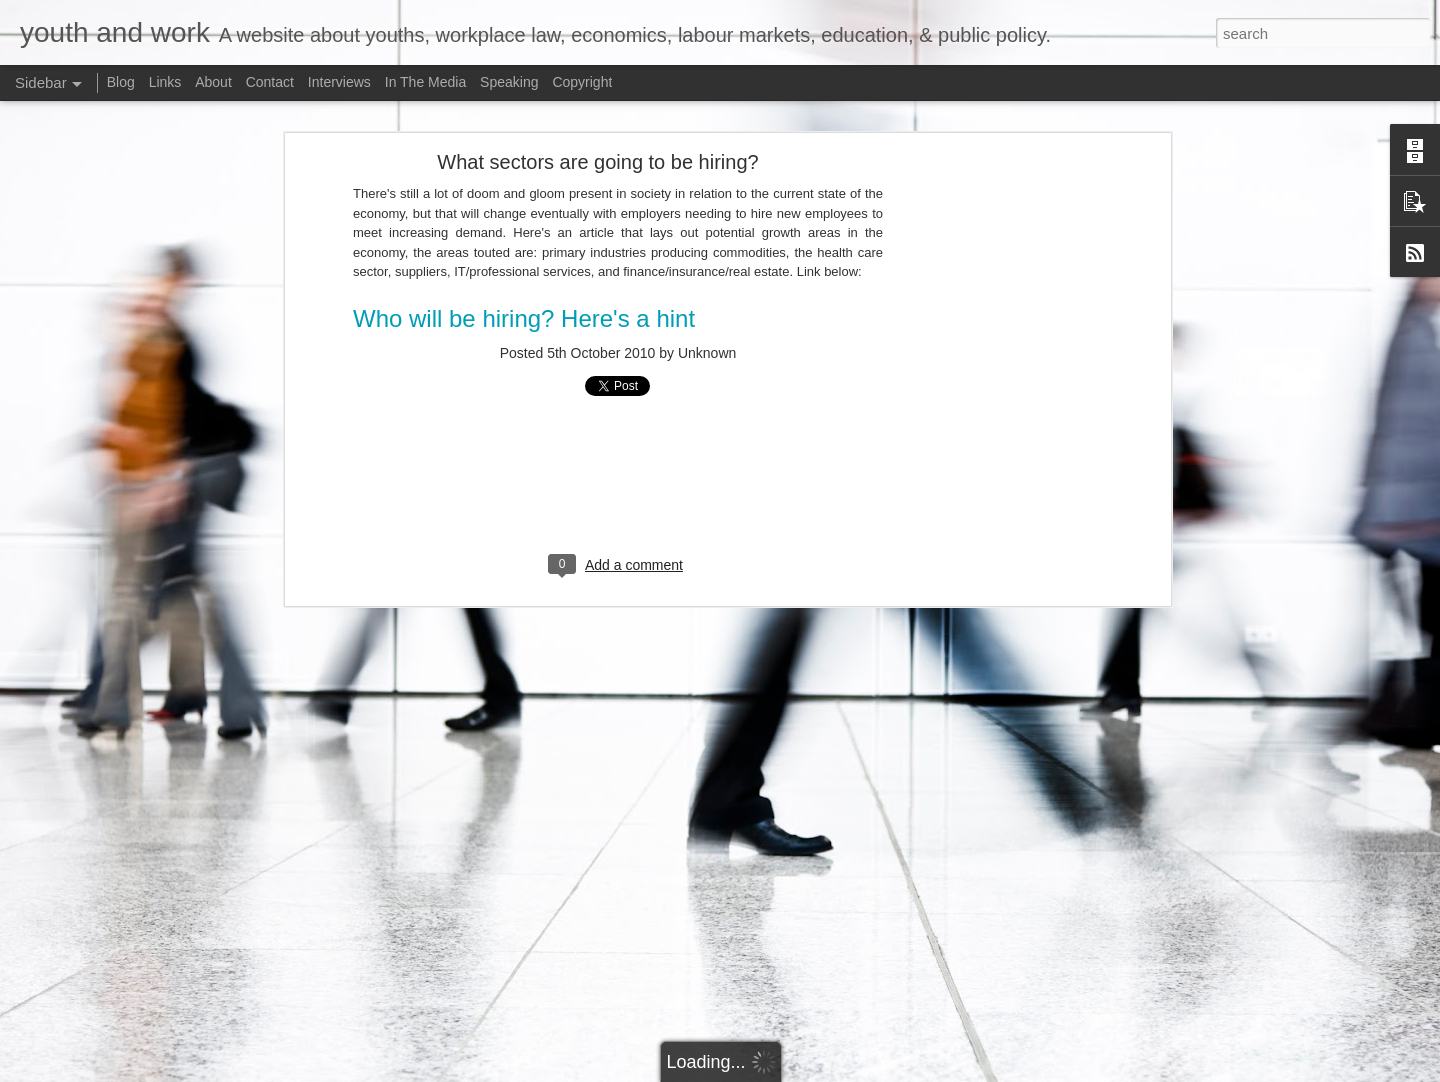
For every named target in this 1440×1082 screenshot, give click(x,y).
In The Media (425, 82)
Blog (121, 82)
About (213, 82)
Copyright (582, 82)
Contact (270, 82)
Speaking (509, 82)
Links (165, 82)
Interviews (339, 82)
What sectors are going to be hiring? (597, 134)
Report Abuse (1146, 1071)
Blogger (1087, 1071)
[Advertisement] (993, 448)
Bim (992, 1071)
